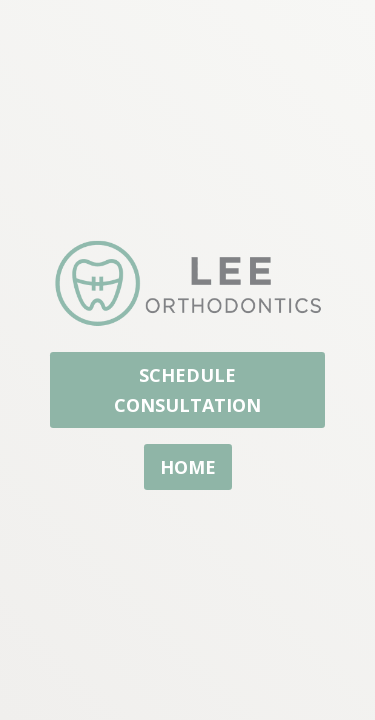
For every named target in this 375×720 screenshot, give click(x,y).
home (188, 467)
